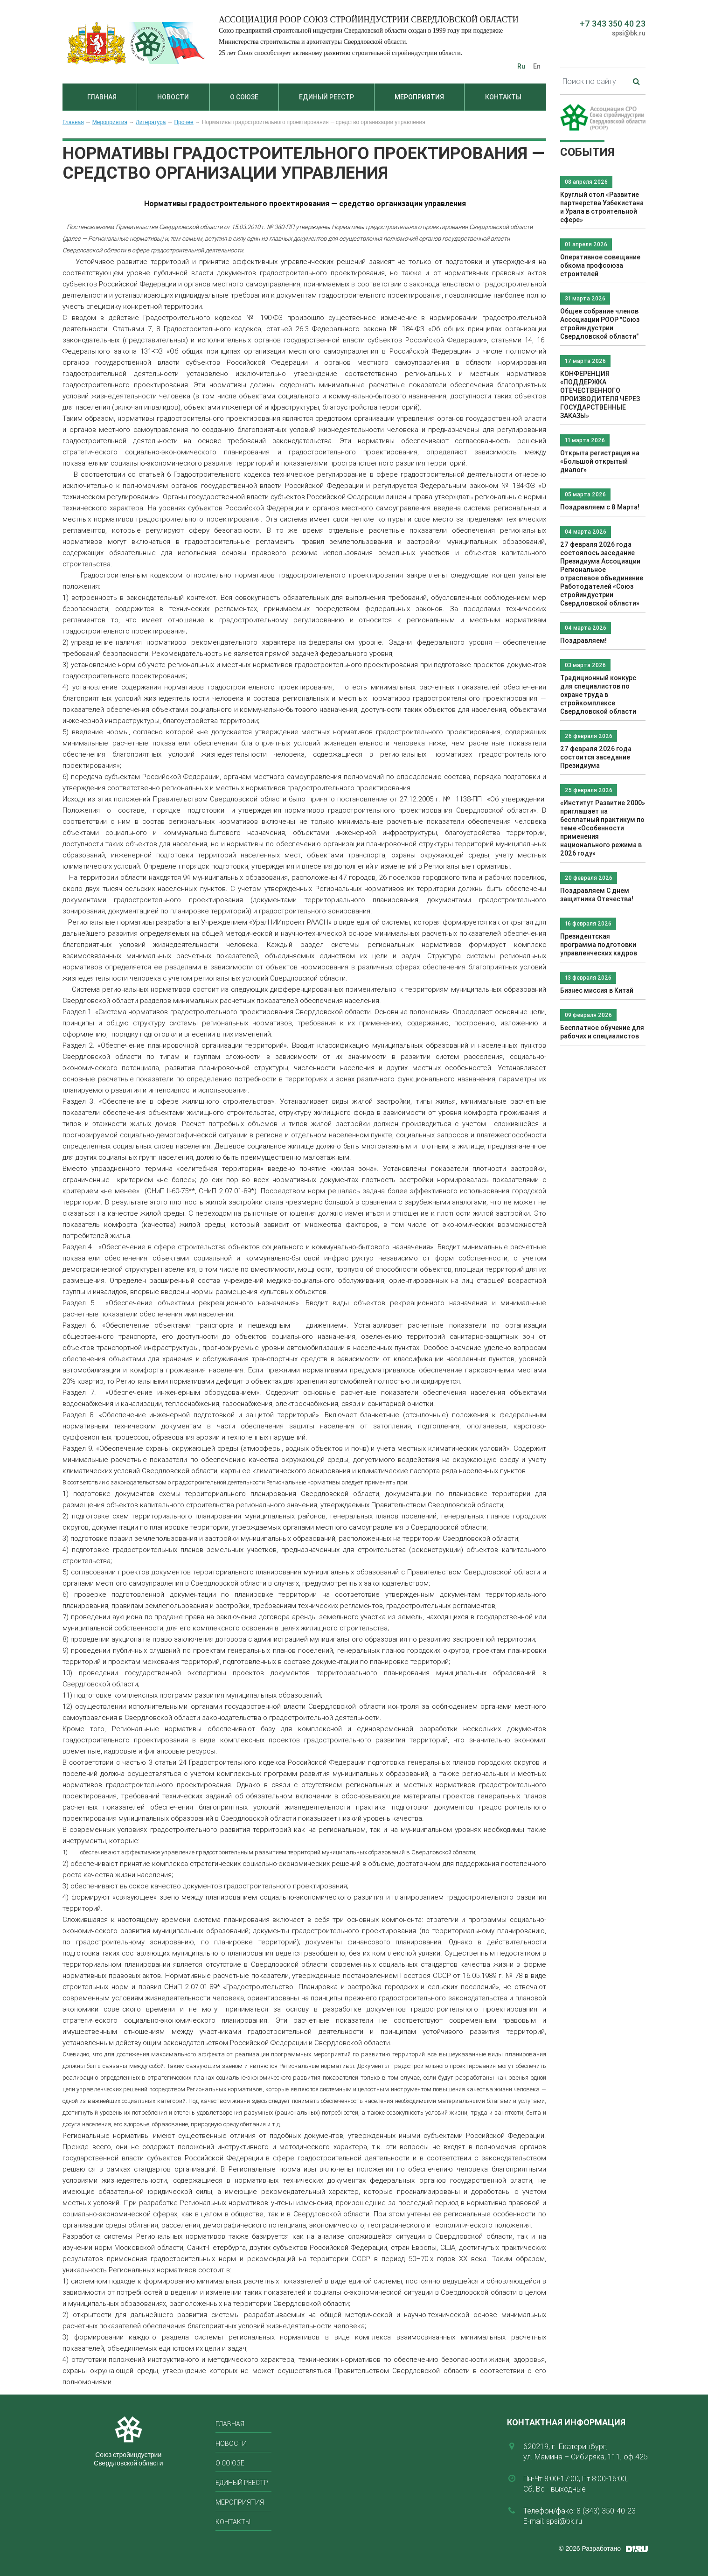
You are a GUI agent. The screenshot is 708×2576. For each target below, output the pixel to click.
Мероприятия (419, 97)
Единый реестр (326, 97)
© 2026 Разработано (590, 2548)
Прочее (183, 122)
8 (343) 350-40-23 (606, 2510)
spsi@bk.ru (629, 33)
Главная (102, 97)
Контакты (503, 97)
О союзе (244, 97)
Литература (151, 122)
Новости (173, 97)
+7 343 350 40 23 (613, 23)
